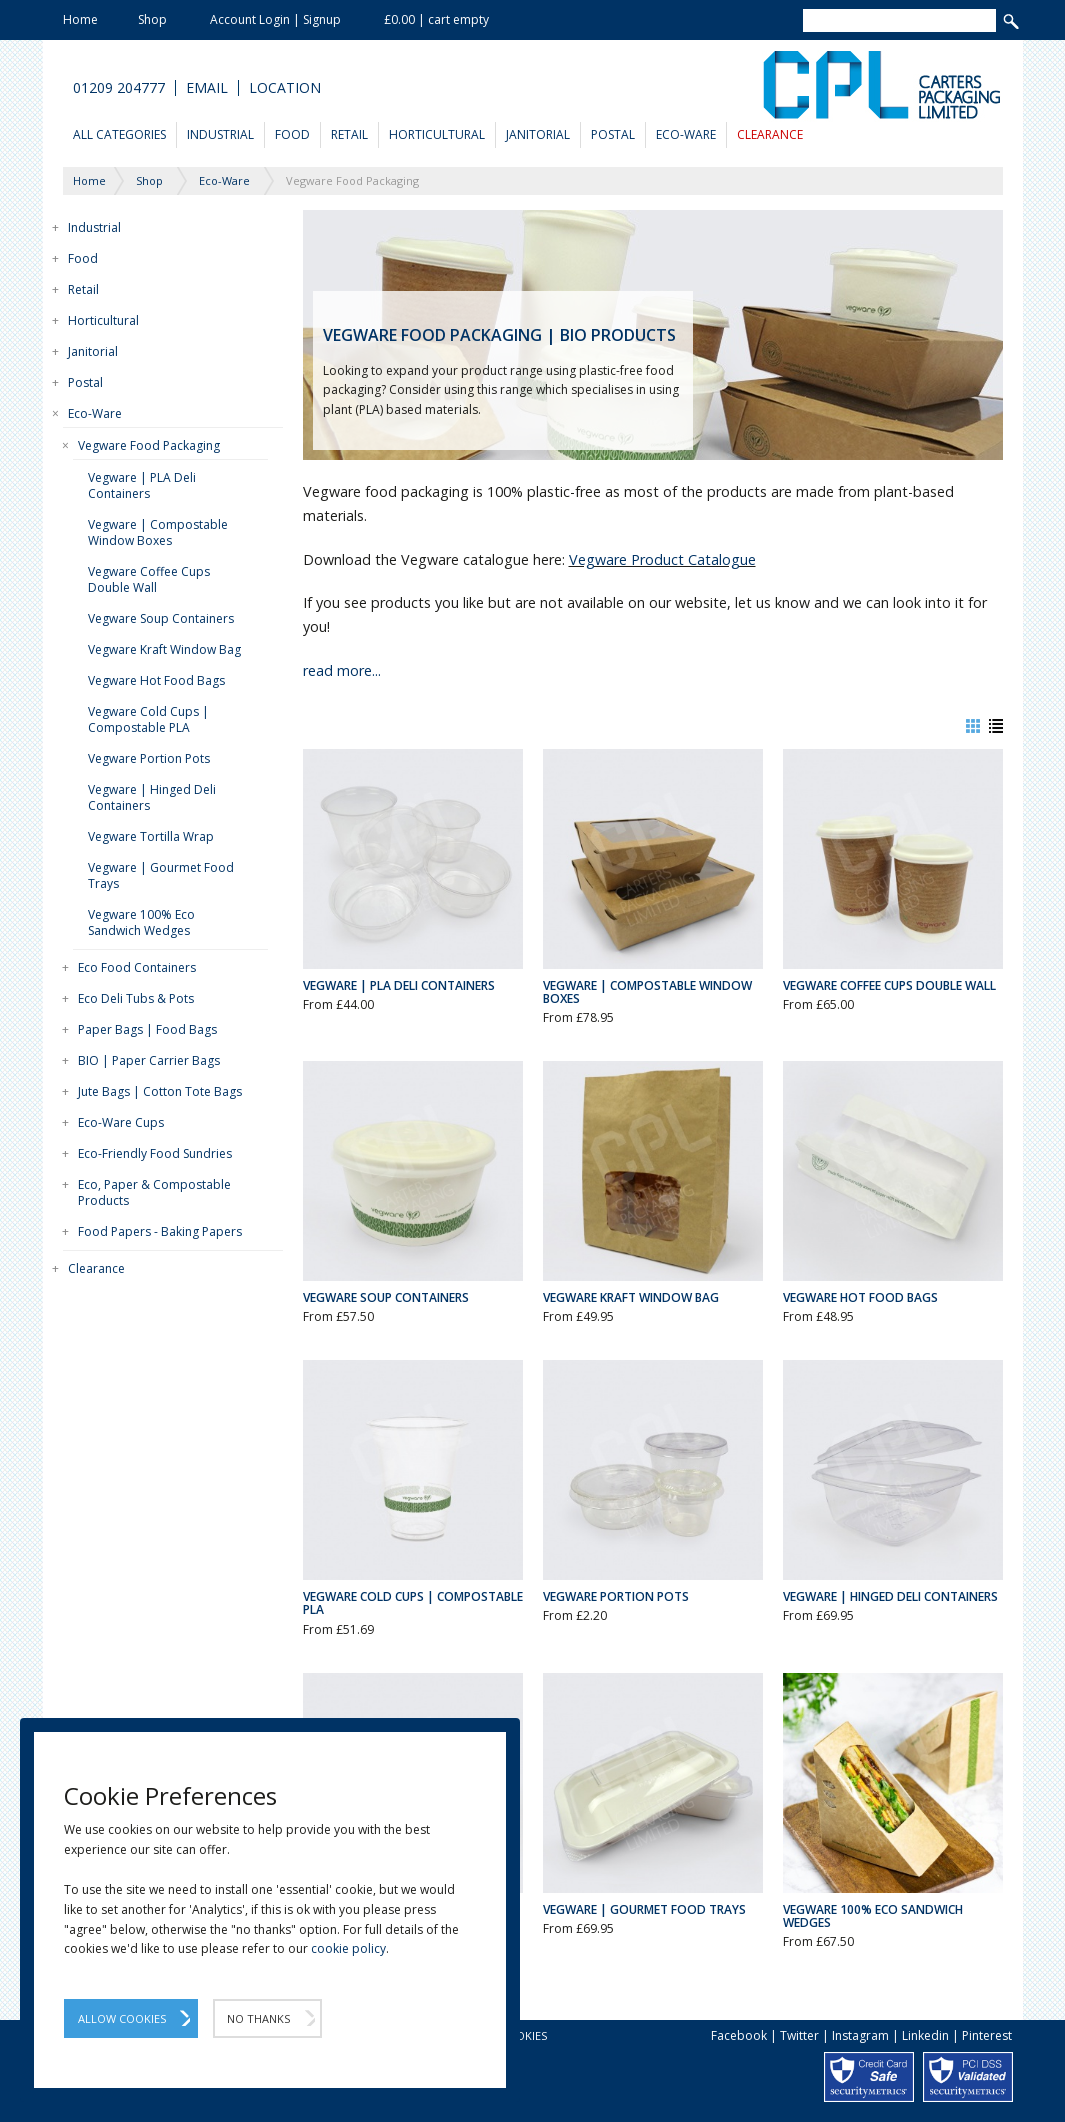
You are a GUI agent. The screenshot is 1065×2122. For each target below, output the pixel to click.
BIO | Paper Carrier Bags (149, 1060)
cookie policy (348, 1948)
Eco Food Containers (137, 967)
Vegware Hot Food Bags (156, 680)
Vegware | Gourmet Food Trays (161, 875)
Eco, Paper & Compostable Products (154, 1192)
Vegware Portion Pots (149, 758)
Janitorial (538, 134)
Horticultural (437, 134)
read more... (342, 670)
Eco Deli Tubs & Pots (136, 998)
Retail (349, 134)
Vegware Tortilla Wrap (151, 836)
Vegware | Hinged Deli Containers (152, 797)
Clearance (770, 134)
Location (285, 88)
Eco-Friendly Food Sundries (155, 1153)
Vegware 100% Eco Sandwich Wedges (141, 922)
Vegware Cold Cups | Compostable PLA (148, 719)
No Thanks (258, 2018)
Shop (152, 19)
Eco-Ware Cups (121, 1122)
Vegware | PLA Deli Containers (142, 485)
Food (292, 134)
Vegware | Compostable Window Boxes (158, 532)
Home (80, 19)
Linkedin (925, 2035)
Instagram (860, 2035)
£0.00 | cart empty (436, 19)
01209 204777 (119, 88)
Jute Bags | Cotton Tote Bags (160, 1091)
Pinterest (987, 2035)
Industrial (220, 134)
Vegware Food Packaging (149, 445)
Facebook (739, 2035)
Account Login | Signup (275, 19)
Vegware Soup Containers (161, 618)
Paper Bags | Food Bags (147, 1029)
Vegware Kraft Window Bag (164, 649)
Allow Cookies (122, 2018)
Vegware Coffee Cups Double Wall (149, 579)
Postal (613, 134)
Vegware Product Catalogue (662, 559)
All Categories (119, 134)
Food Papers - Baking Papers (160, 1231)
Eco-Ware (686, 134)
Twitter (799, 2035)
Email (207, 88)
